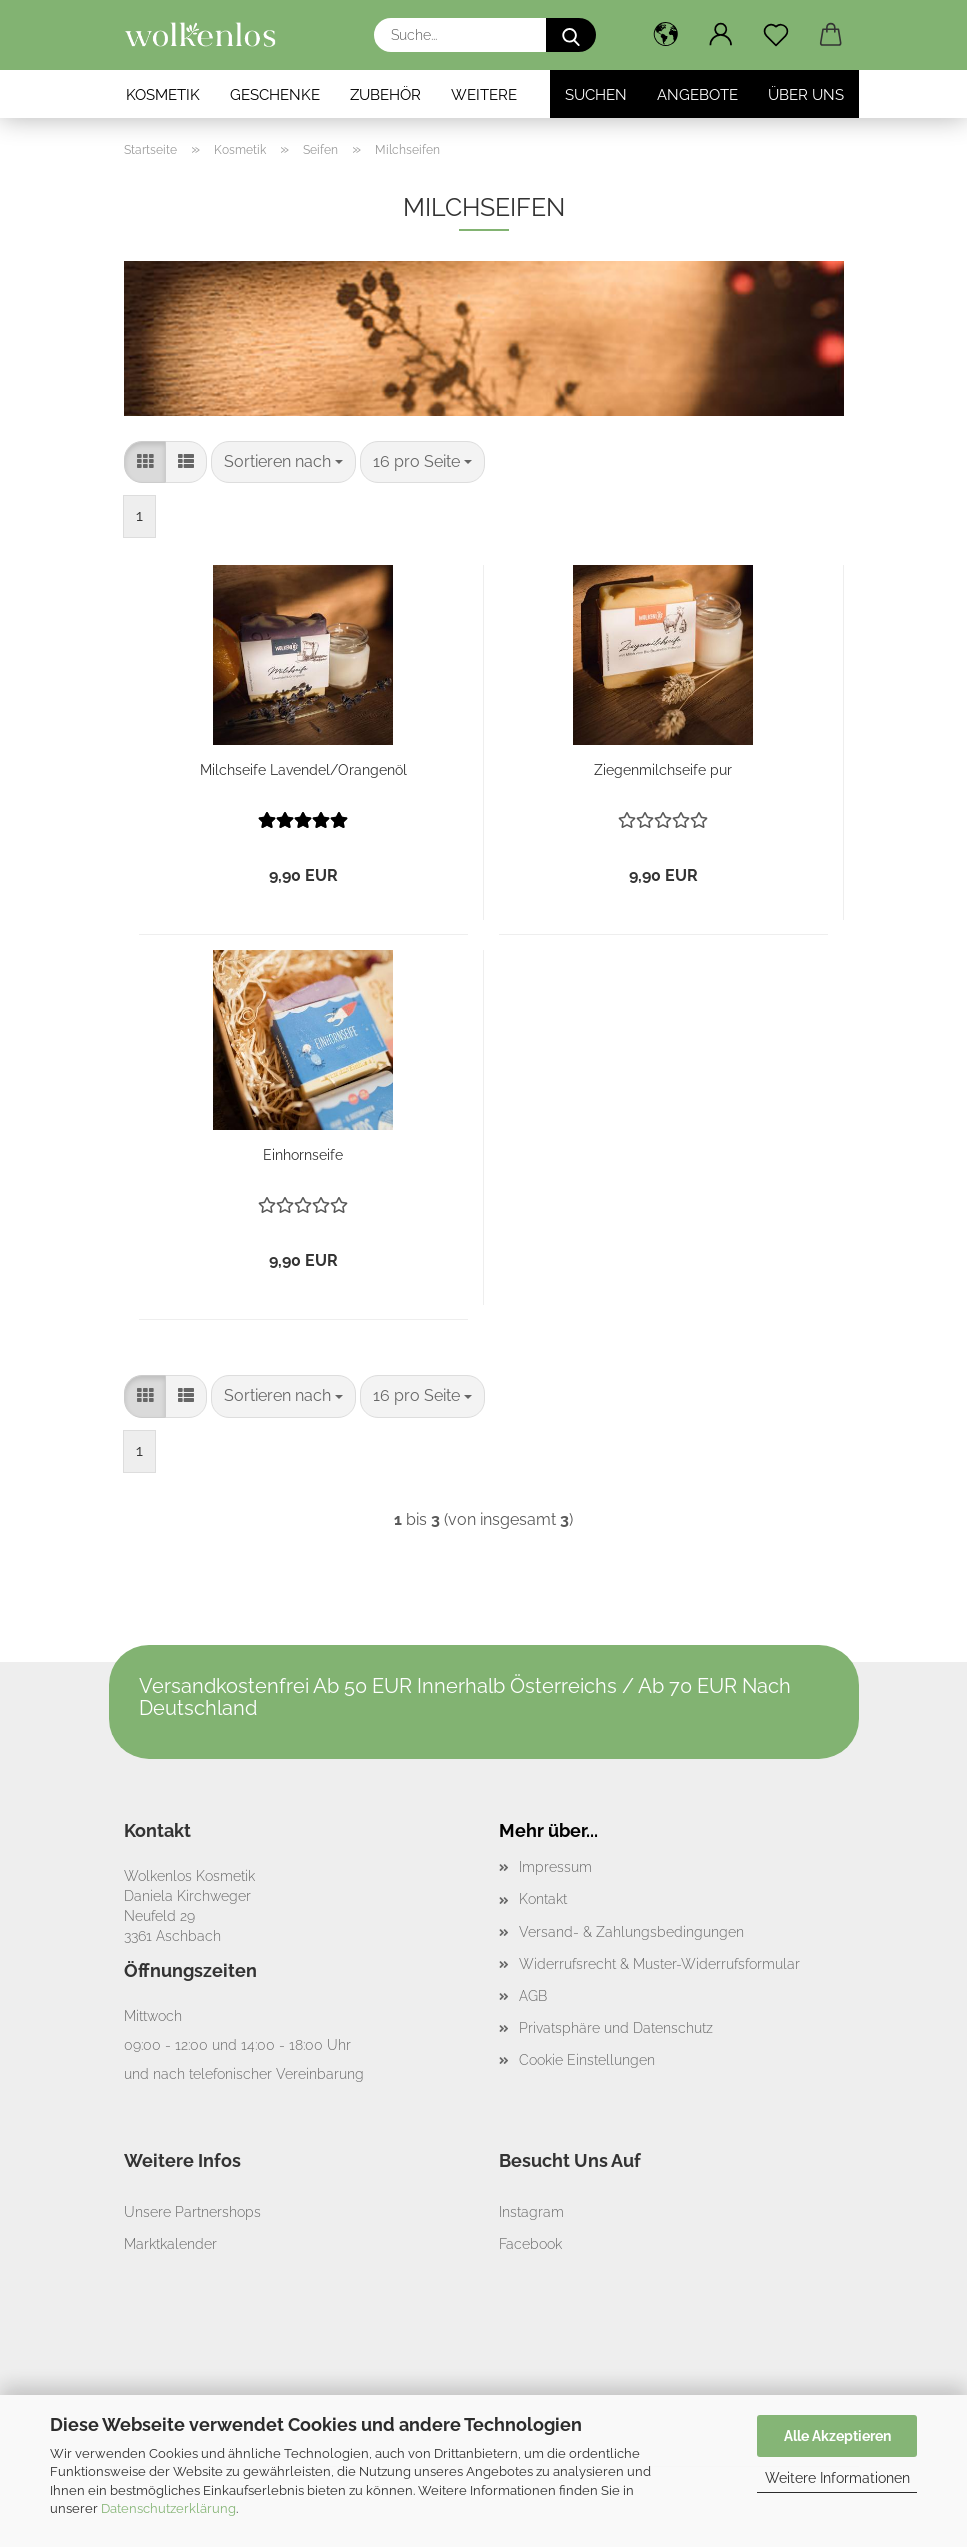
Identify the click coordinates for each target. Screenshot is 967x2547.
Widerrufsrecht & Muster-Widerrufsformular (659, 1964)
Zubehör (385, 95)
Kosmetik (163, 95)
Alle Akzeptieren (837, 2436)
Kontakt (543, 1899)
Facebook (530, 2244)
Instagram (531, 2212)
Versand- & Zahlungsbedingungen (631, 1932)
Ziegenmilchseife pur (663, 770)
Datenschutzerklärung (168, 2508)
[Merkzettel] (776, 35)
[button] (666, 35)
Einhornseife (303, 1155)
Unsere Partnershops (192, 2212)
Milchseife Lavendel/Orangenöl (303, 770)
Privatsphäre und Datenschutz (616, 2028)
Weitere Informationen (837, 2478)
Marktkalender (170, 2244)
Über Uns (806, 95)
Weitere (484, 95)
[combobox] (283, 462)
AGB (533, 1996)
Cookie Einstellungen (587, 2060)
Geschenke (275, 95)
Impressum (555, 1867)
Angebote (697, 95)
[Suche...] (571, 35)
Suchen (596, 95)
